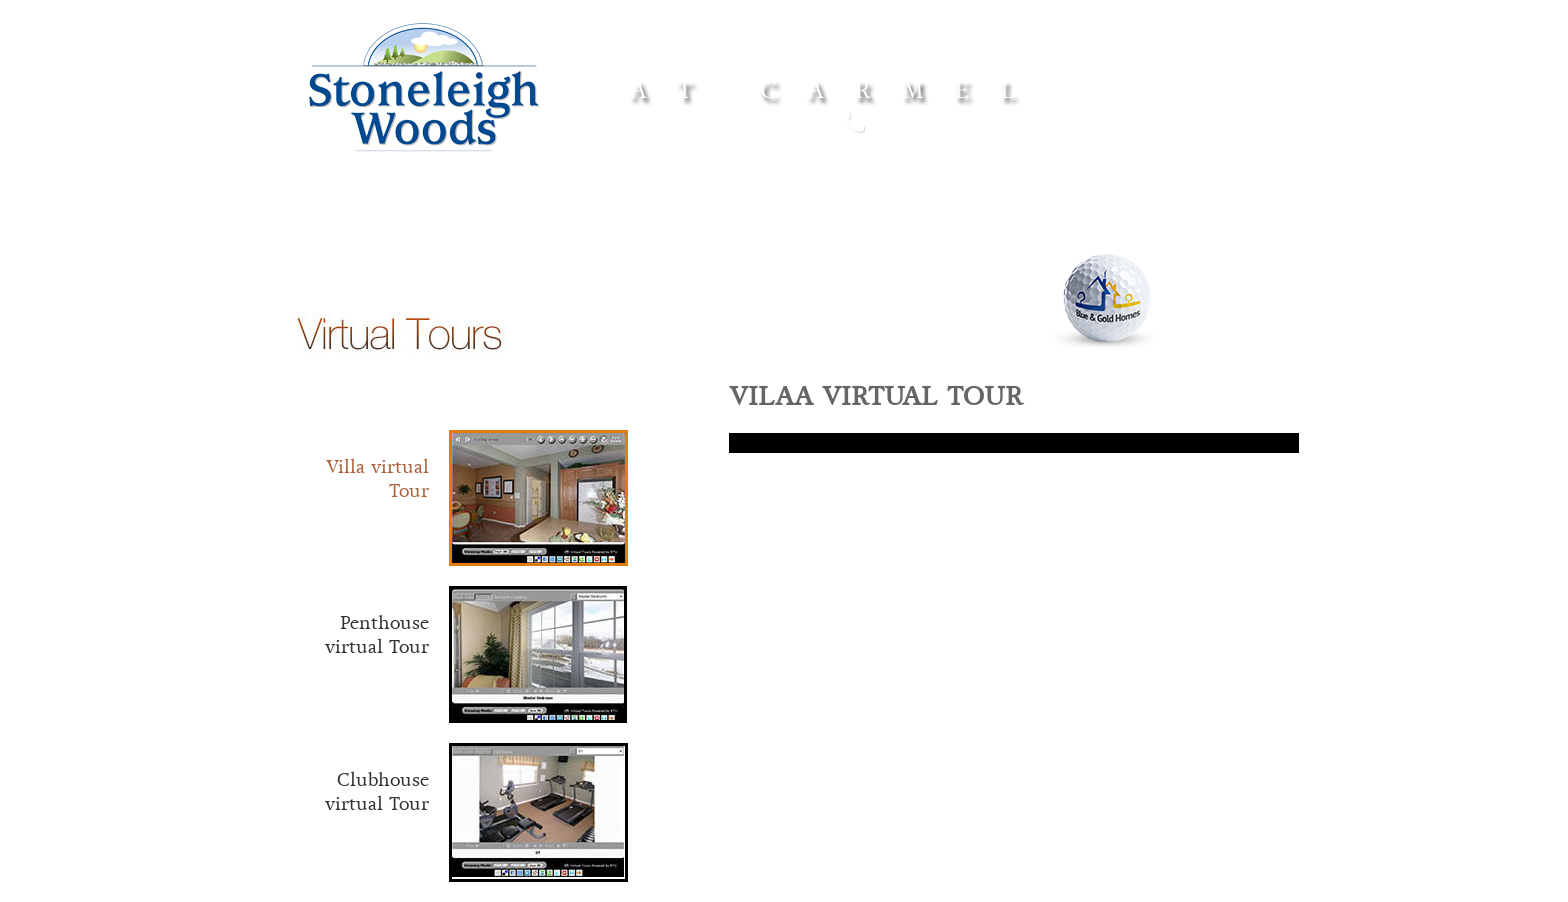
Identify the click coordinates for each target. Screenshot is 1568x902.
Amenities (535, 221)
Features (778, 225)
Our (1048, 223)
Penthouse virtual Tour (377, 635)
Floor (662, 223)
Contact (1167, 223)
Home (401, 221)
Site (914, 223)
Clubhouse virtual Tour (377, 792)
